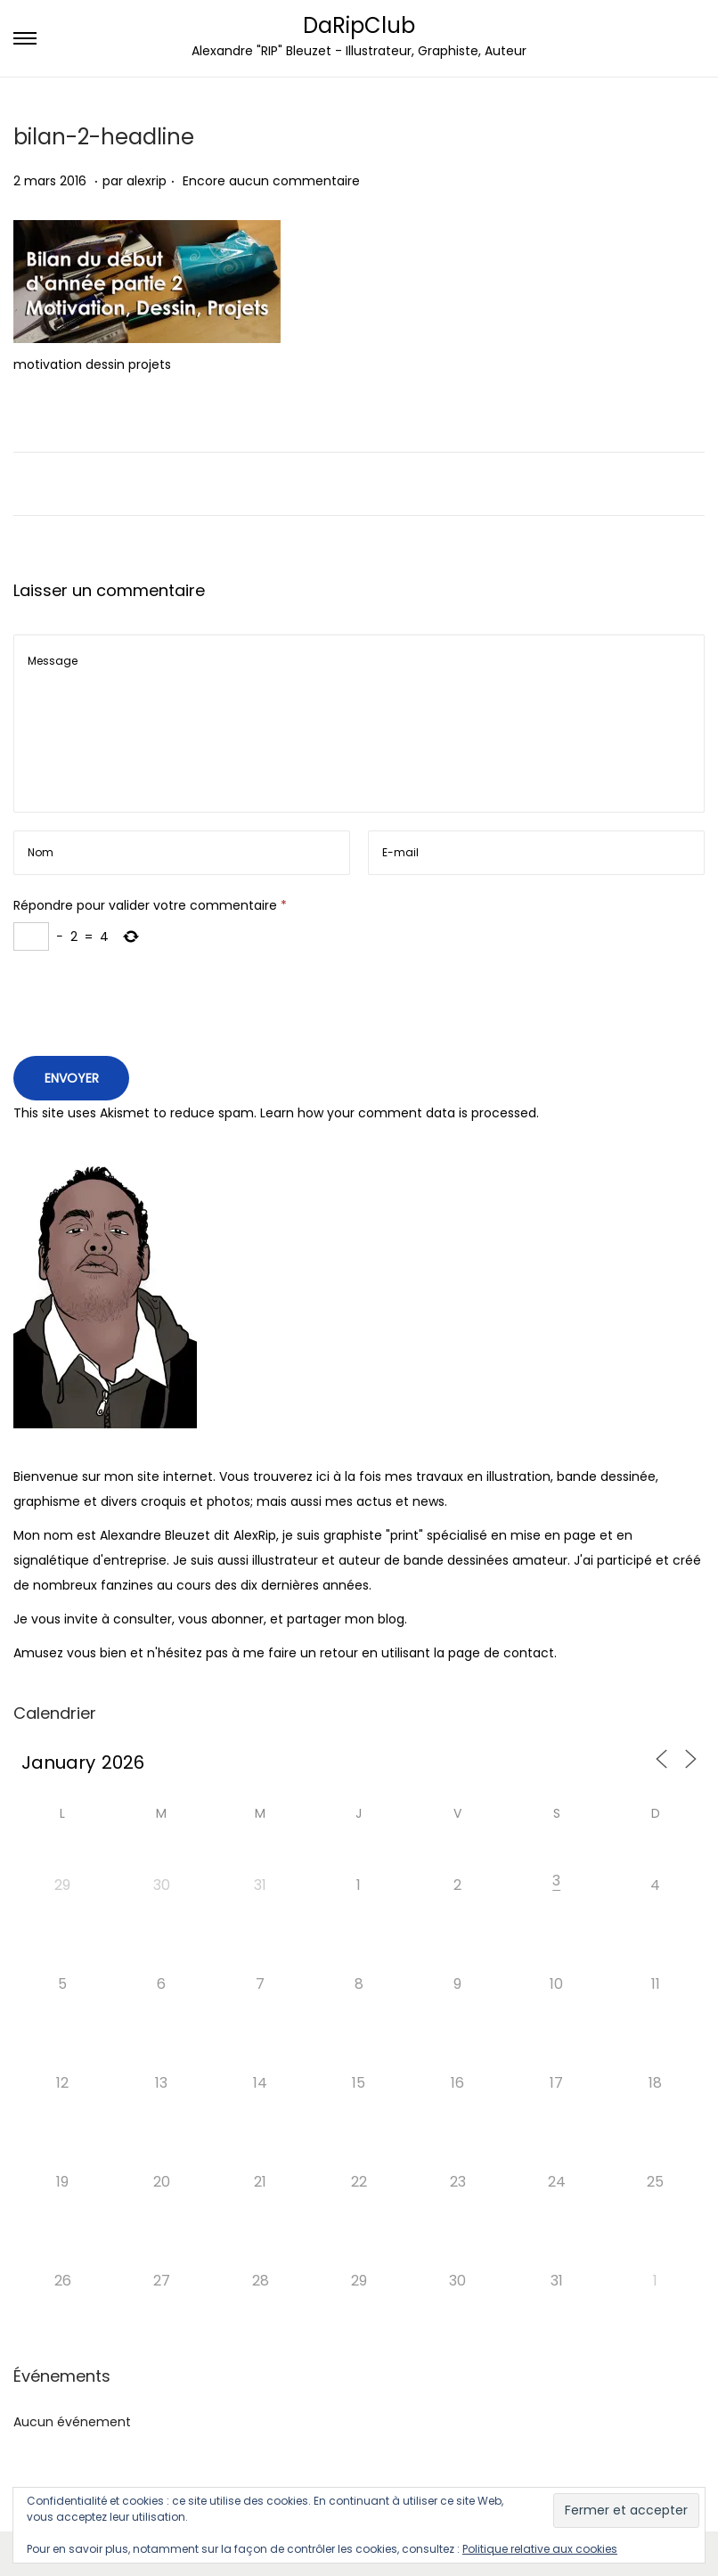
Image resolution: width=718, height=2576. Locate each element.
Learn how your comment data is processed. (399, 1113)
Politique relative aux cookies (539, 2548)
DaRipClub (359, 25)
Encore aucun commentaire (271, 181)
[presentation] (148, 1008)
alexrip (146, 181)
